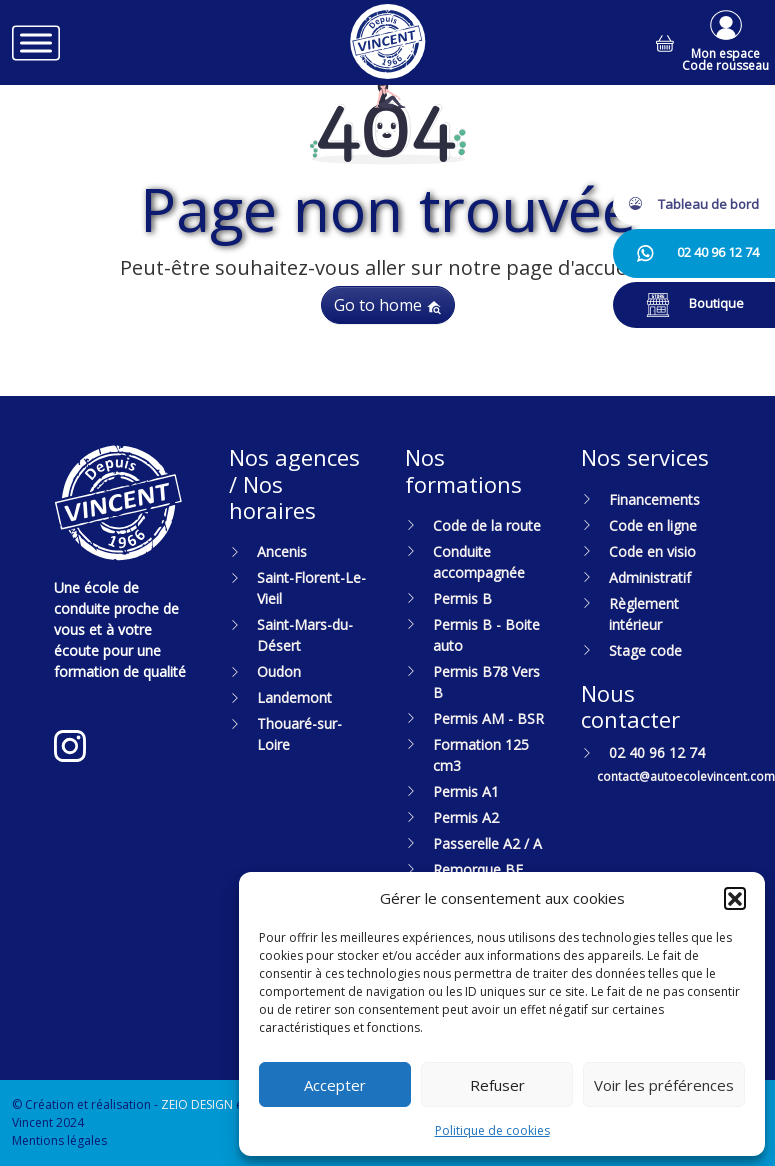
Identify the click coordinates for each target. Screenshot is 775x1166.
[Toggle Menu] (36, 42)
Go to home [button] (388, 305)
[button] (735, 898)
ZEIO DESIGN (197, 1104)
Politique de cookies (492, 1130)
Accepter (335, 1085)
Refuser (497, 1085)
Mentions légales (59, 1140)
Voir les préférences (664, 1085)
